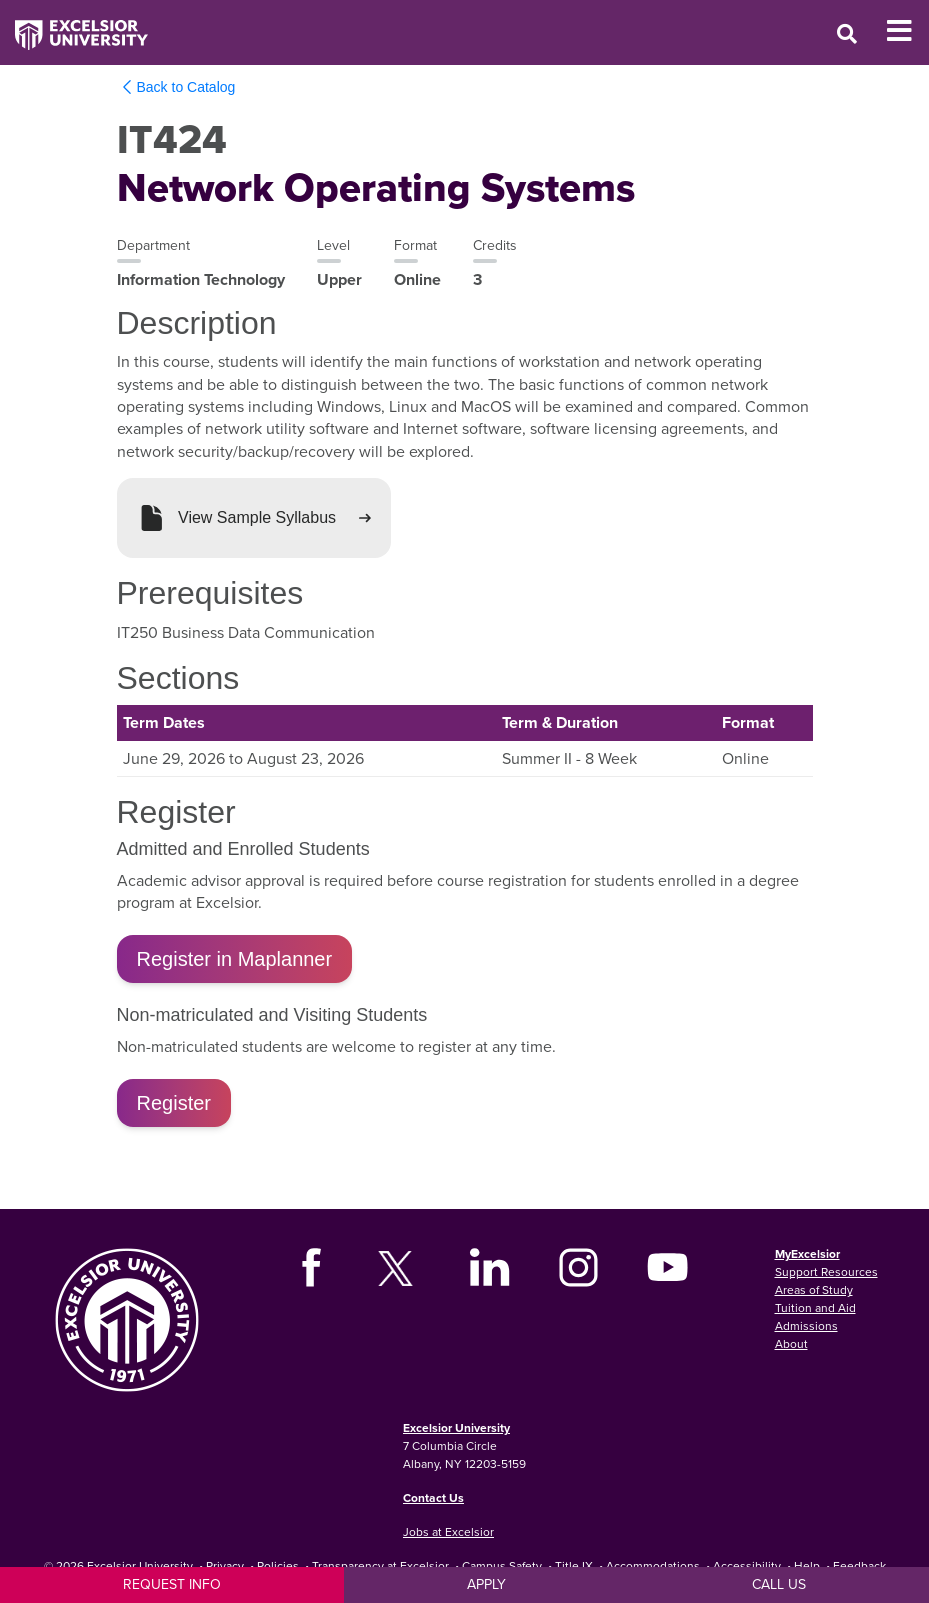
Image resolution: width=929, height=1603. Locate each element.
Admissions (806, 1325)
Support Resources (826, 1271)
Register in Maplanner (235, 959)
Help (807, 1565)
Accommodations (653, 1565)
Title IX (574, 1565)
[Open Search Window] (847, 33)
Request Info (172, 1584)
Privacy (225, 1565)
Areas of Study (814, 1289)
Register (174, 1103)
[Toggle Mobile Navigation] (907, 31)
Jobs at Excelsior (448, 1531)
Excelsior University (456, 1427)
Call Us (779, 1584)
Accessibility (747, 1565)
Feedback (859, 1565)
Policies (278, 1565)
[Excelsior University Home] (74, 25)
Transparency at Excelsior (380, 1565)
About (791, 1343)
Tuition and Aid (815, 1307)
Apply (486, 1584)
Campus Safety (502, 1565)
